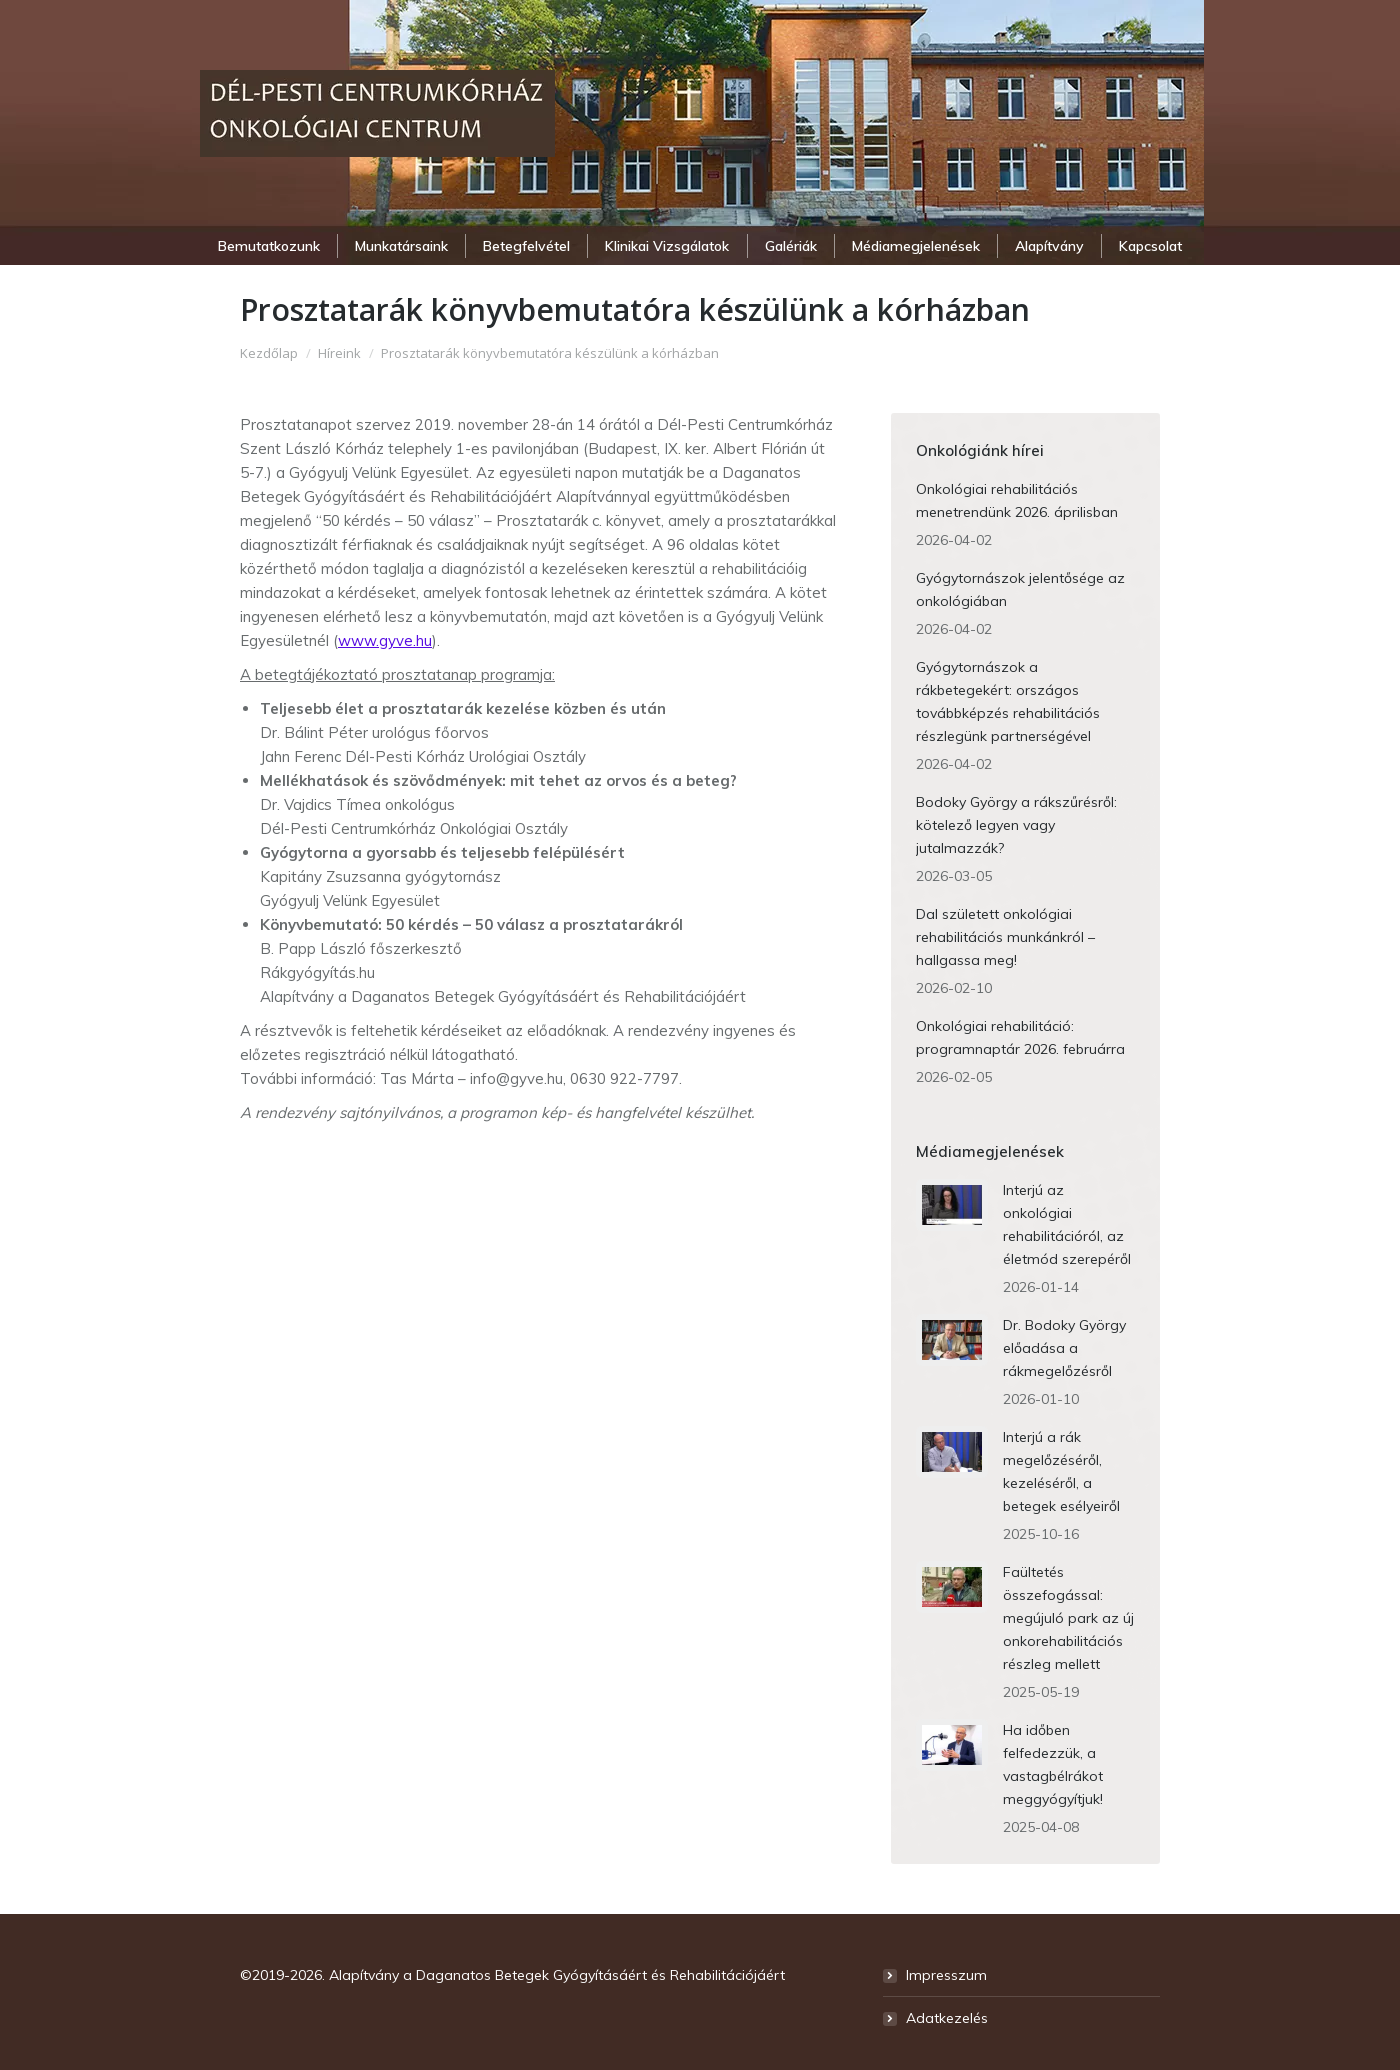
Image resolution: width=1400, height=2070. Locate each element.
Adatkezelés (947, 2018)
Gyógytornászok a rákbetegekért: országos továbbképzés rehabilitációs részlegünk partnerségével (1008, 701)
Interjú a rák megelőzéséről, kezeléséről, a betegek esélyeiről (1061, 1471)
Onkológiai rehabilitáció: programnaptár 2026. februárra (1020, 1037)
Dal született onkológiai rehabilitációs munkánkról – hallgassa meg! (1005, 937)
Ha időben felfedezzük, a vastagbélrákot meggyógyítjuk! (1053, 1764)
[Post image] (952, 1205)
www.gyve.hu (385, 640)
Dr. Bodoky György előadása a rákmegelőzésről (1064, 1348)
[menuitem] (268, 246)
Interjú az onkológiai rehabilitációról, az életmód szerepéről (1067, 1224)
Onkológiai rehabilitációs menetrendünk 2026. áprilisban (1017, 500)
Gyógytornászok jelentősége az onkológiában (1020, 589)
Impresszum (946, 1975)
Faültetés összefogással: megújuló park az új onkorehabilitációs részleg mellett (1068, 1618)
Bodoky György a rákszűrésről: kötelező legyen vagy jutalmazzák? (1016, 825)
